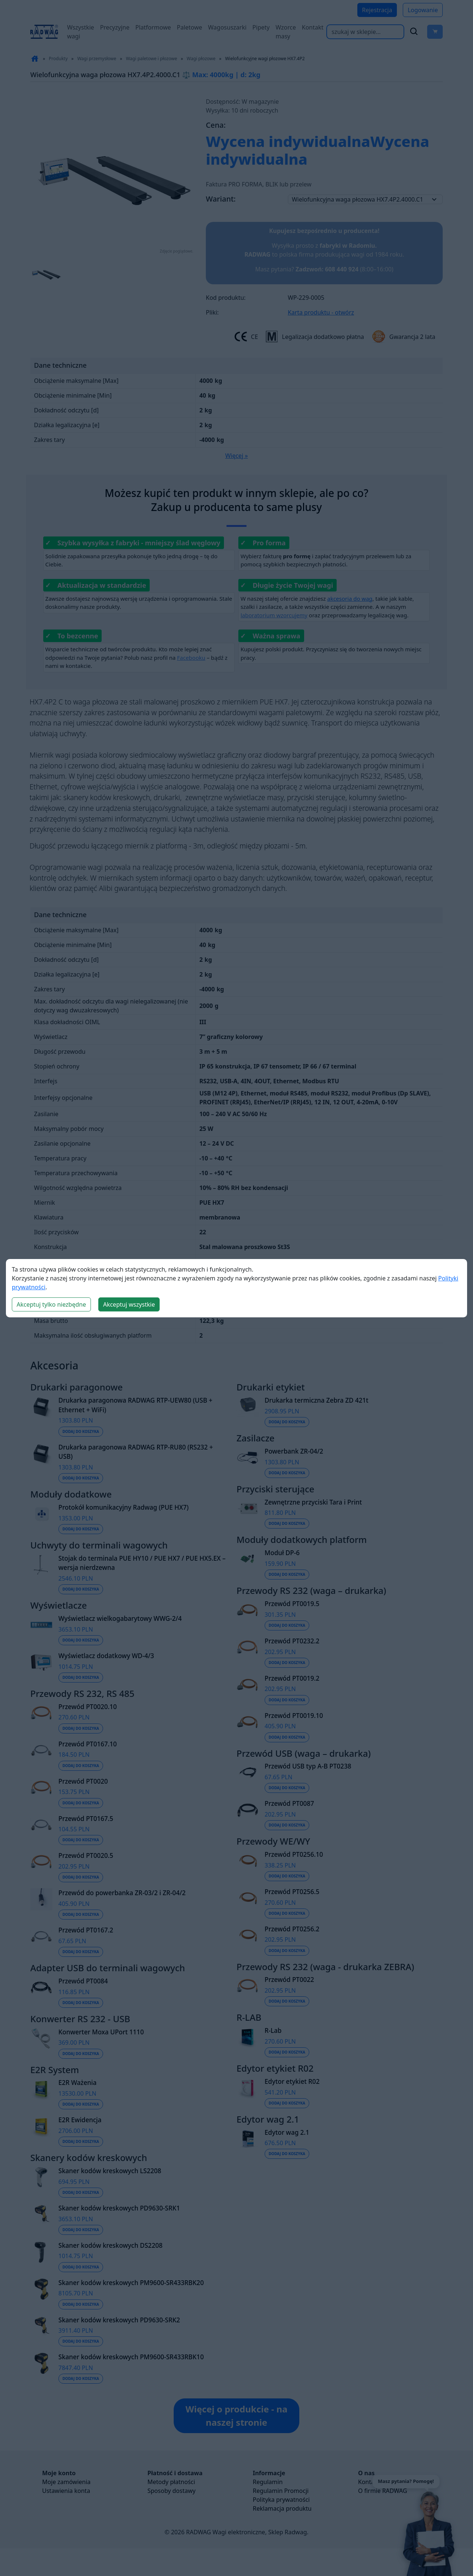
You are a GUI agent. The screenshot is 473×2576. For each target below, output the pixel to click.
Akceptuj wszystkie (129, 1304)
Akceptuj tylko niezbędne (51, 1304)
